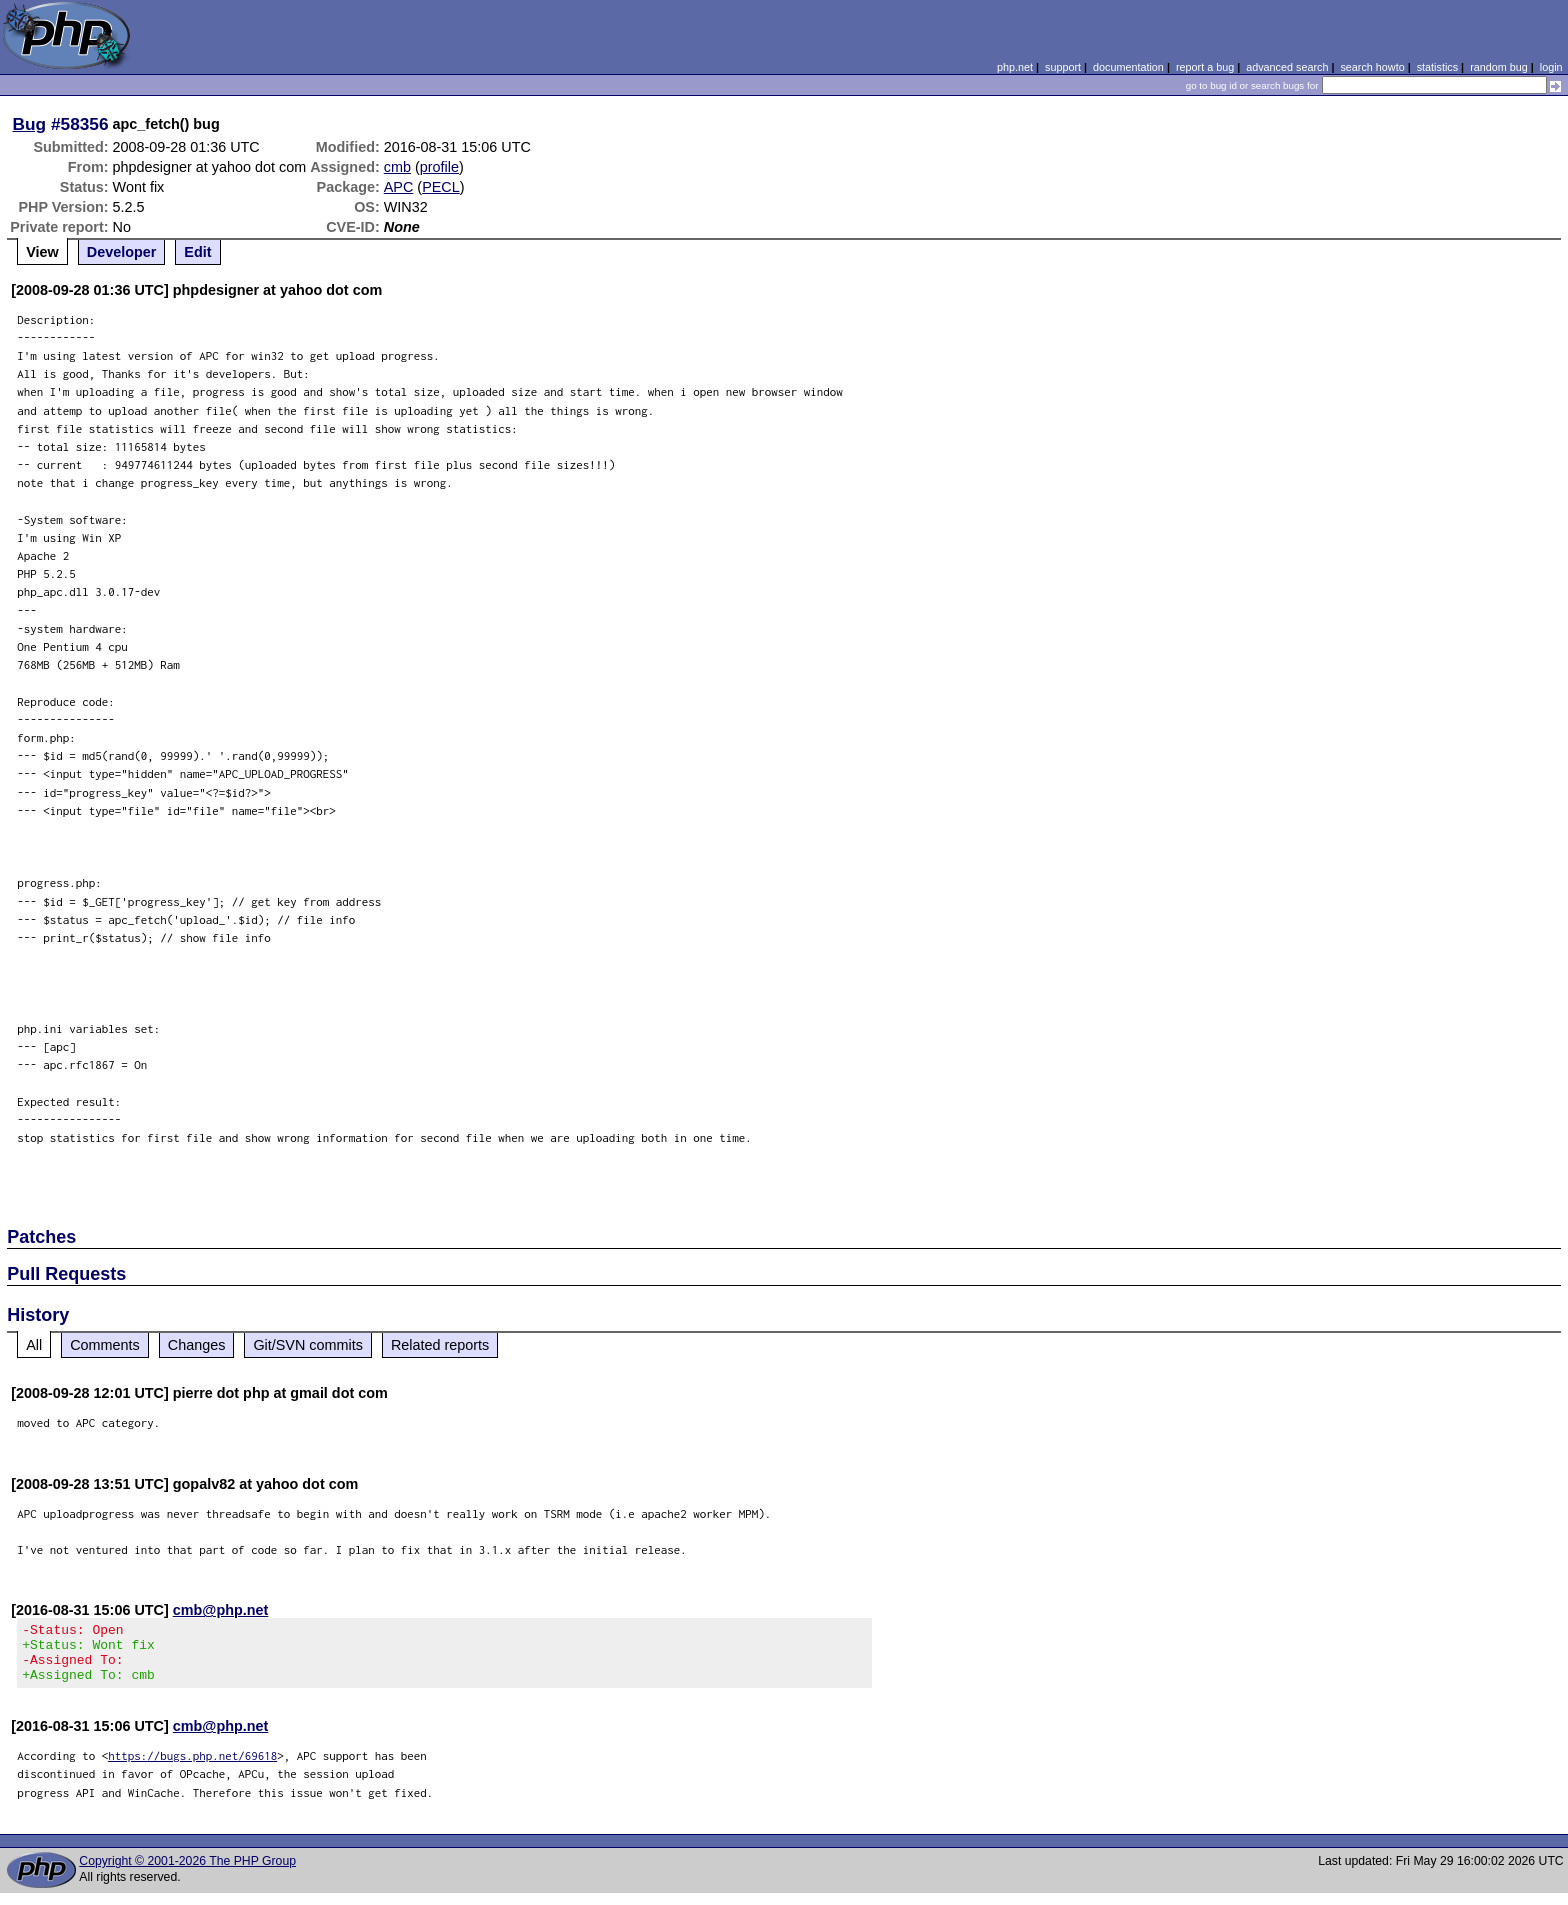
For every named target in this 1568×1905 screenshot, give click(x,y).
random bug (1499, 67)
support (1063, 67)
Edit (197, 252)
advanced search (1287, 67)
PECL (441, 187)
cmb (397, 167)
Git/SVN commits (308, 1345)
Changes (197, 1345)
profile (439, 167)
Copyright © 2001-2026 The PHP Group (187, 1873)
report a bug (1205, 67)
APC (399, 187)
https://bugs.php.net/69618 (192, 1767)
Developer (122, 252)
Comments (105, 1345)
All (34, 1345)
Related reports (440, 1345)
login (1551, 67)
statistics (1437, 67)
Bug (30, 124)
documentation (1128, 67)
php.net (1015, 67)
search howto (1372, 67)
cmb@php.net (221, 1610)
